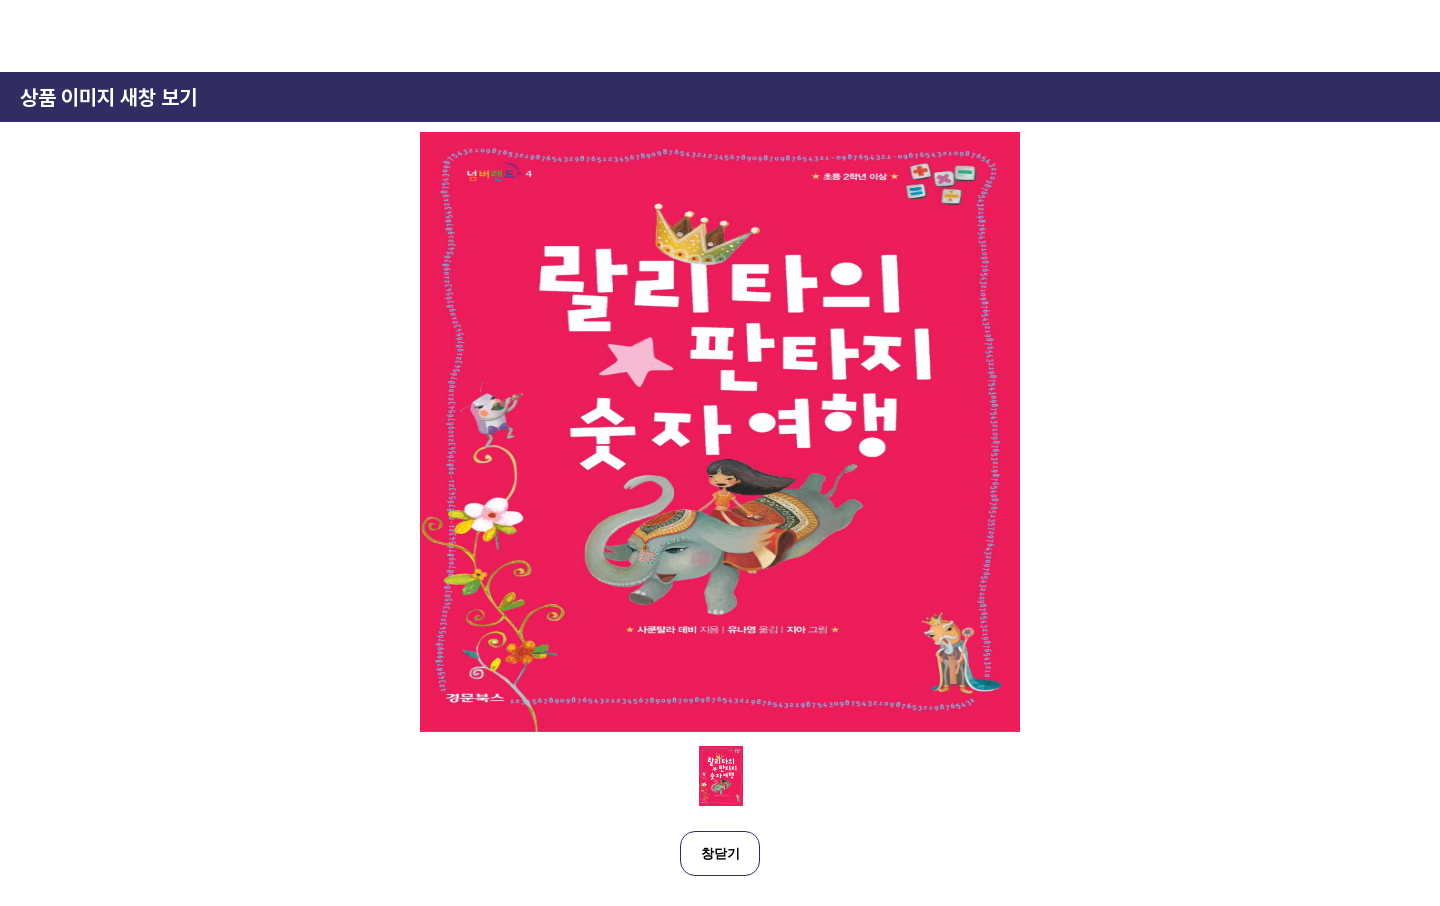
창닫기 (720, 853)
